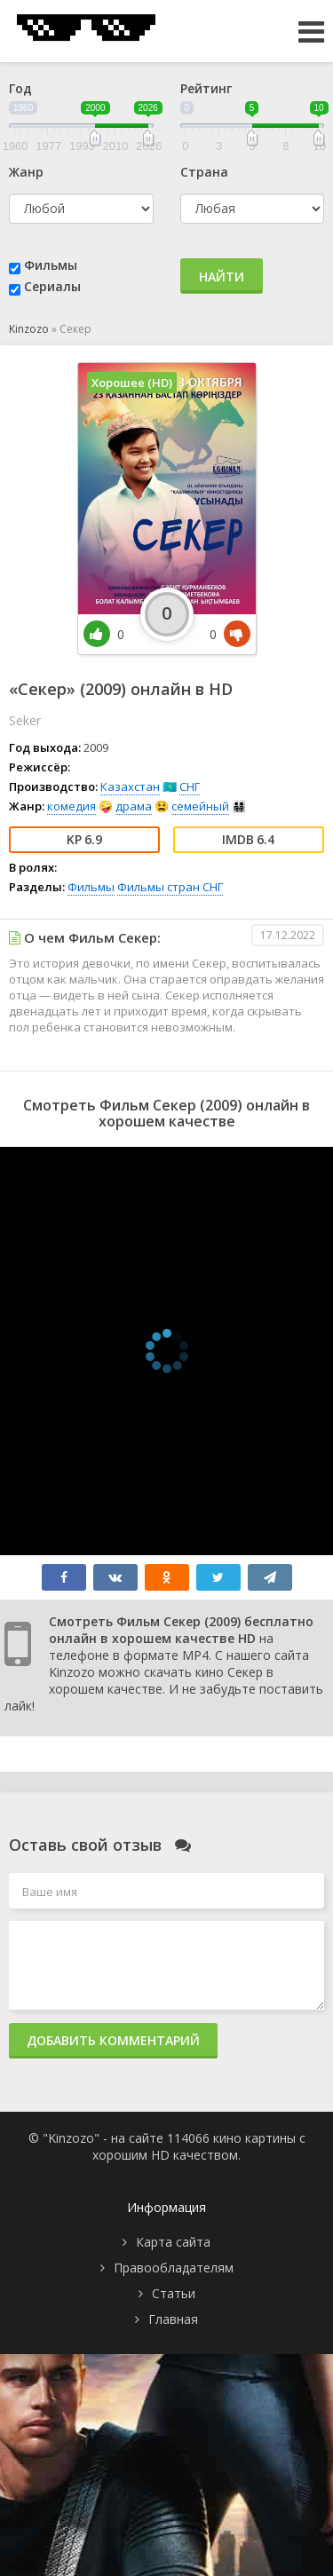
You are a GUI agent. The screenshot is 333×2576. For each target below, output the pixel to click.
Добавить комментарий (113, 2040)
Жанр (26, 171)
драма (133, 806)
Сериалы (52, 286)
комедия (71, 806)
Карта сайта (173, 2241)
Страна (204, 171)
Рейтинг (206, 88)
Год (20, 88)
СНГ (189, 786)
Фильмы (50, 265)
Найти (221, 276)
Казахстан (130, 786)
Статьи (173, 2293)
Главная (173, 2319)
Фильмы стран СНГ (170, 887)
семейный (200, 806)
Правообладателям (174, 2267)
